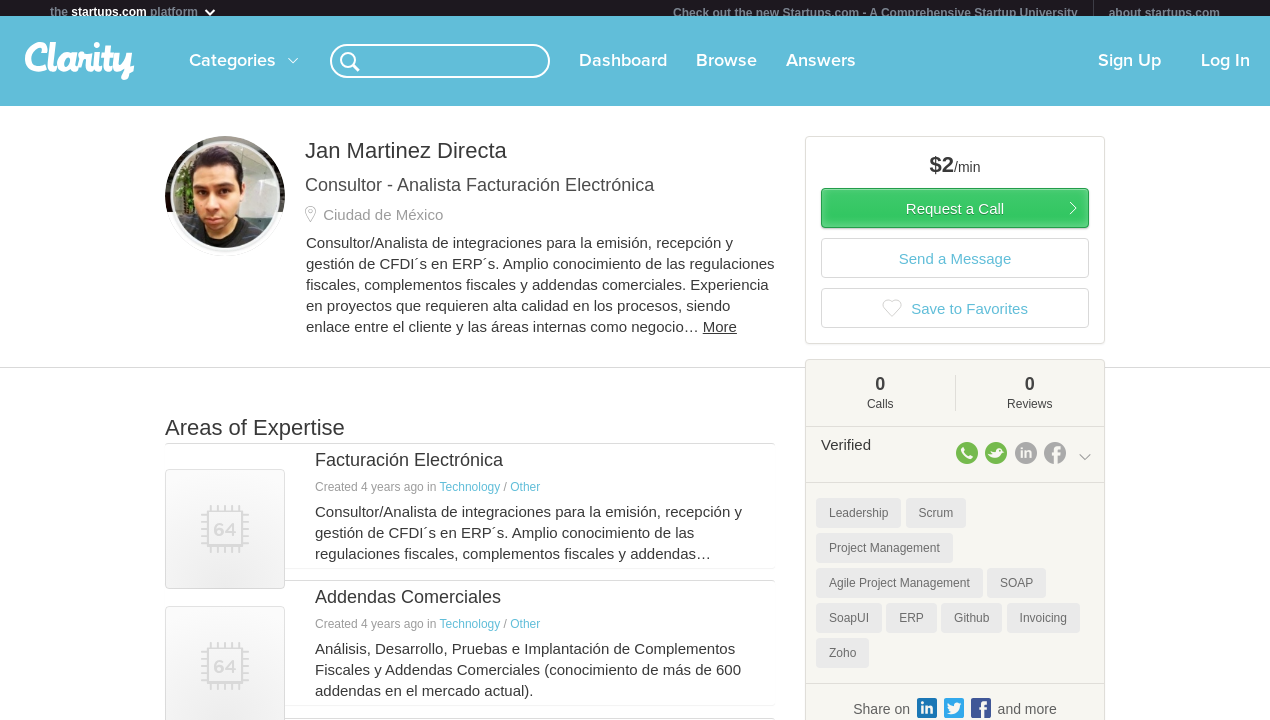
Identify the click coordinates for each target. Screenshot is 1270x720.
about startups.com (1164, 13)
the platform (134, 11)
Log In (1225, 69)
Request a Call (955, 216)
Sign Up (1129, 69)
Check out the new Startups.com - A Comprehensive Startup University (875, 13)
